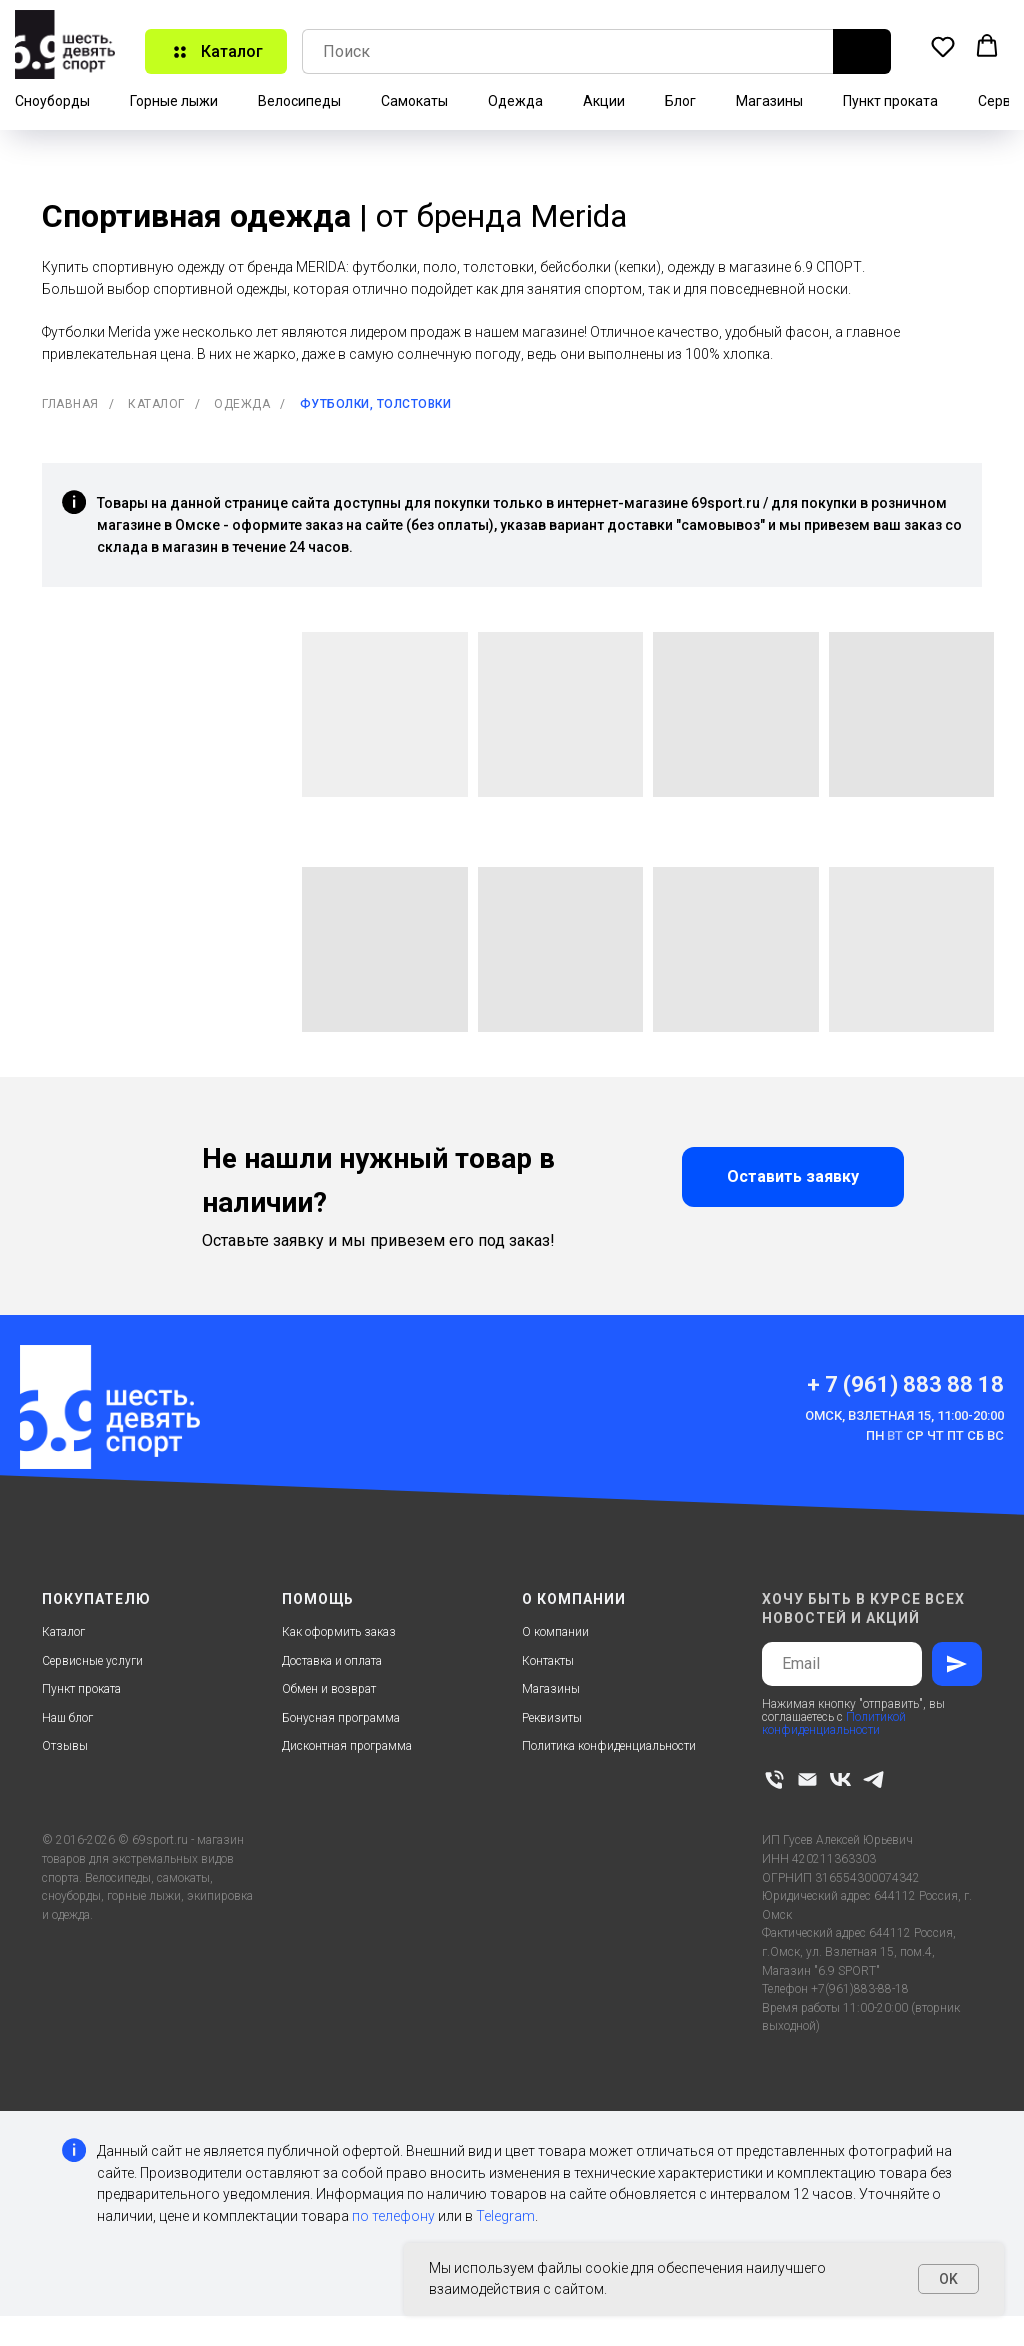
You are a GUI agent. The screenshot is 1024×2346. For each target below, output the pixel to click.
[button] (943, 46)
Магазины (769, 101)
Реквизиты (552, 1718)
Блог (680, 101)
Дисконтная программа (347, 1746)
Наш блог (67, 1718)
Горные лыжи (174, 101)
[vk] (840, 1779)
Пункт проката (890, 101)
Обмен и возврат (329, 1689)
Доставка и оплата (332, 1661)
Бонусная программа (341, 1718)
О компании (555, 1632)
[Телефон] (774, 1779)
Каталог (156, 404)
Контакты (548, 1661)
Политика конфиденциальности (609, 1746)
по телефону (393, 2216)
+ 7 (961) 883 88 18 (905, 1384)
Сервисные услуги (92, 1661)
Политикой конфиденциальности (834, 1723)
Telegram (505, 2216)
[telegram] (873, 1779)
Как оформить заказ (339, 1632)
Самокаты (414, 101)
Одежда (515, 101)
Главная (70, 404)
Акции (604, 101)
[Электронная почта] (807, 1779)
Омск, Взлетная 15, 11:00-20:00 (904, 1415)
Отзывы (65, 1746)
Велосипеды (299, 101)
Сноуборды (52, 101)
